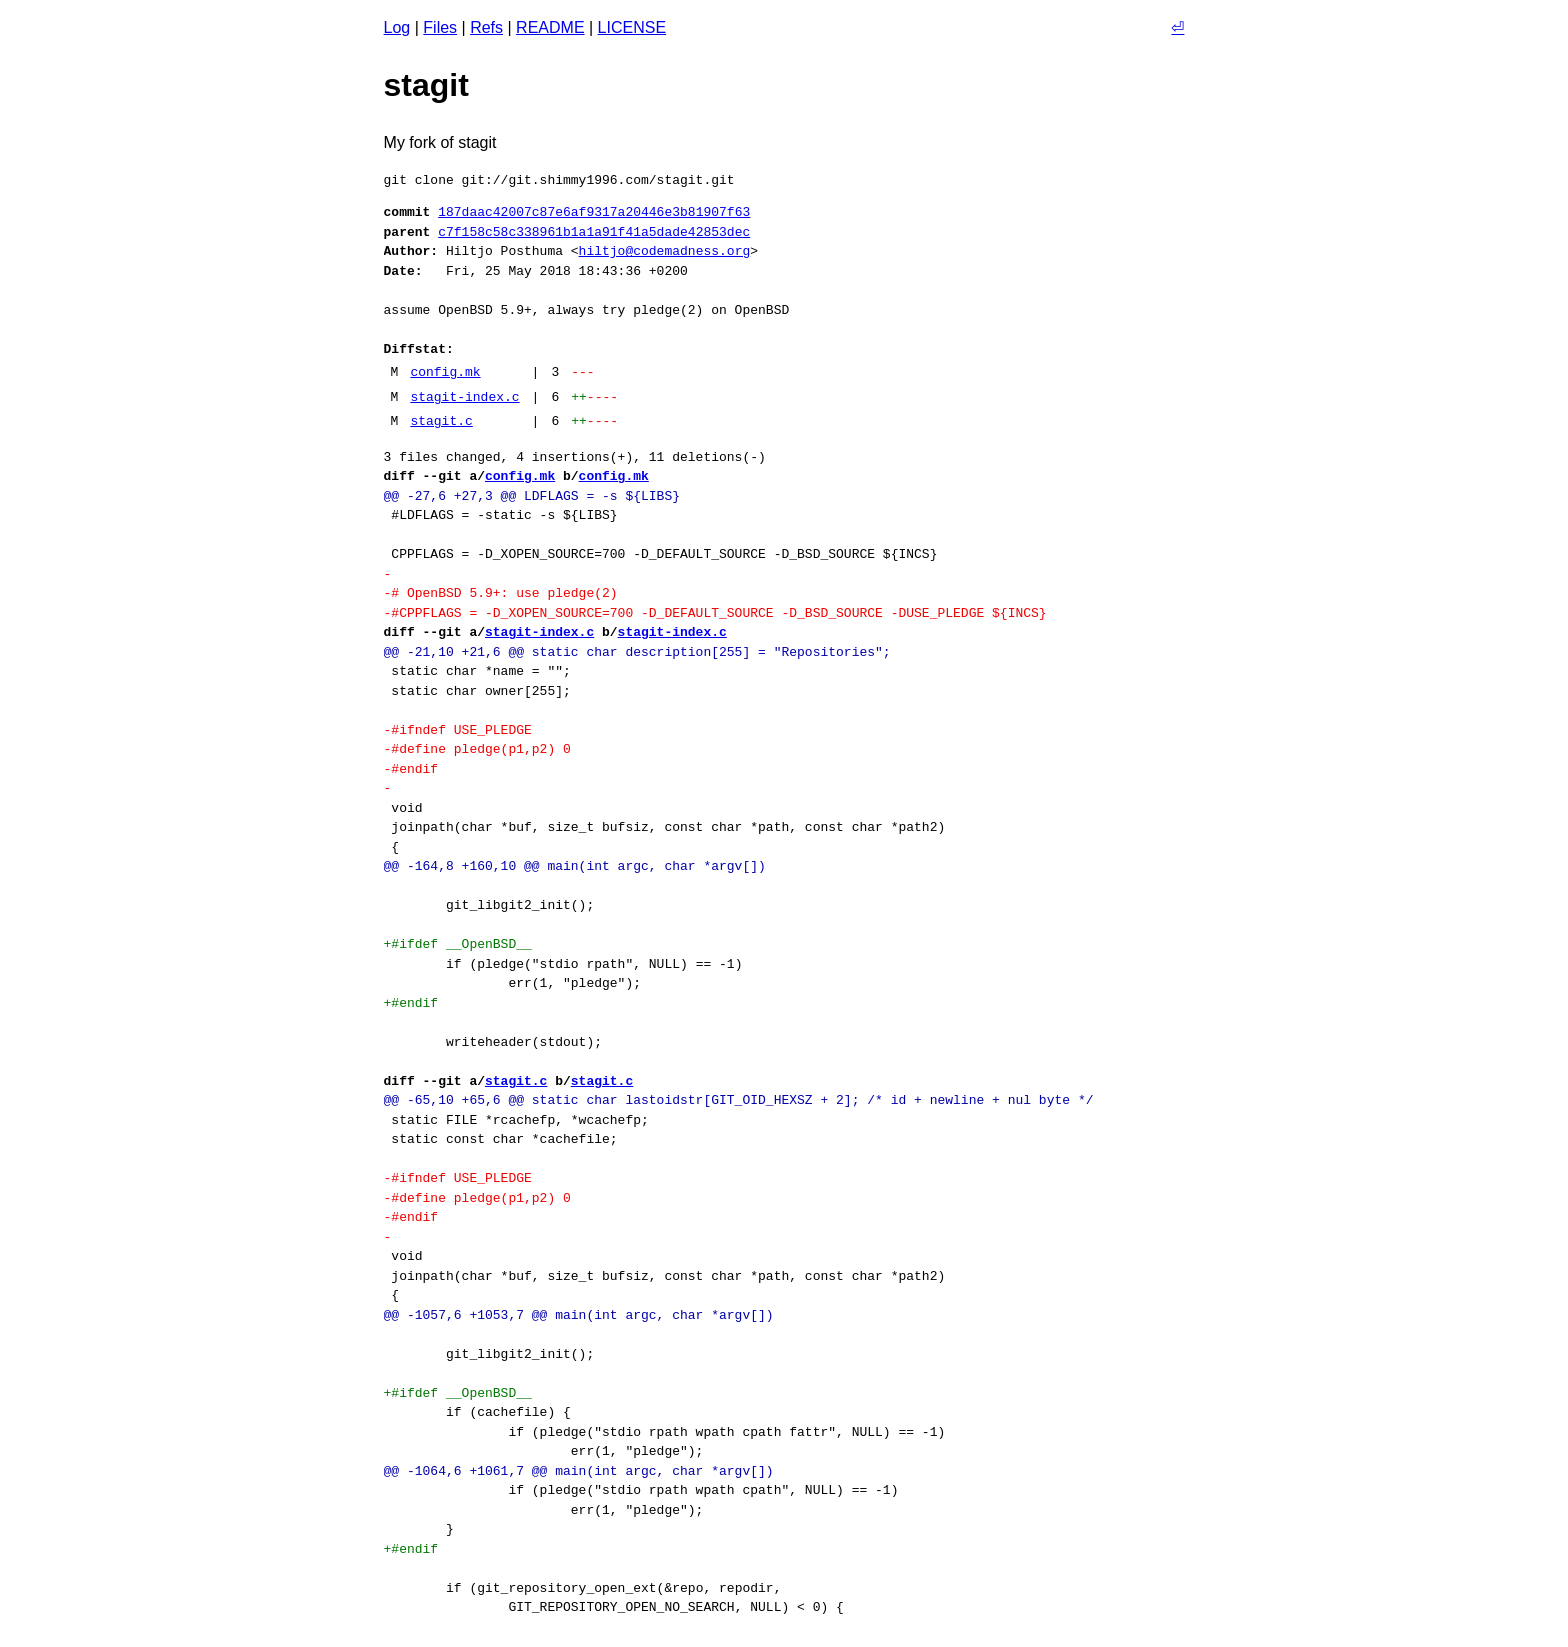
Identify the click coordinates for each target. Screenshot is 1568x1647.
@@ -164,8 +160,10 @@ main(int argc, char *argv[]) (575, 866)
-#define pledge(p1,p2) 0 (477, 749)
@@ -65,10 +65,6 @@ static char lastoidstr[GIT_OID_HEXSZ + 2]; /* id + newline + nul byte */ (739, 1100)
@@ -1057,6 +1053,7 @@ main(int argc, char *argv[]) (579, 1315)
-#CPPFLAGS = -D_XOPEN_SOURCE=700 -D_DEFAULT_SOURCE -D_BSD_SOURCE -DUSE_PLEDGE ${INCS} (715, 613)
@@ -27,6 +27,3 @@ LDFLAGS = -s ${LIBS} (532, 496)
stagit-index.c (464, 397)
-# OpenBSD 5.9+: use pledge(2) (501, 593)
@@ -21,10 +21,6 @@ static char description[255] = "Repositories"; (637, 652)
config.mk (445, 372)
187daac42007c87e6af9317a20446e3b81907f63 (594, 212)
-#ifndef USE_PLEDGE (458, 730)
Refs (486, 27)
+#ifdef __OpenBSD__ (458, 944)
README (550, 27)
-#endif (411, 769)
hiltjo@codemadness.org (665, 251)
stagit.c (441, 421)
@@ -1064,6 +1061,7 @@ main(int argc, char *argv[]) (579, 1471)
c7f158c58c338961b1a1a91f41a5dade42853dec (594, 232)
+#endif (411, 1003)
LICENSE (632, 27)
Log (397, 27)
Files (440, 27)
